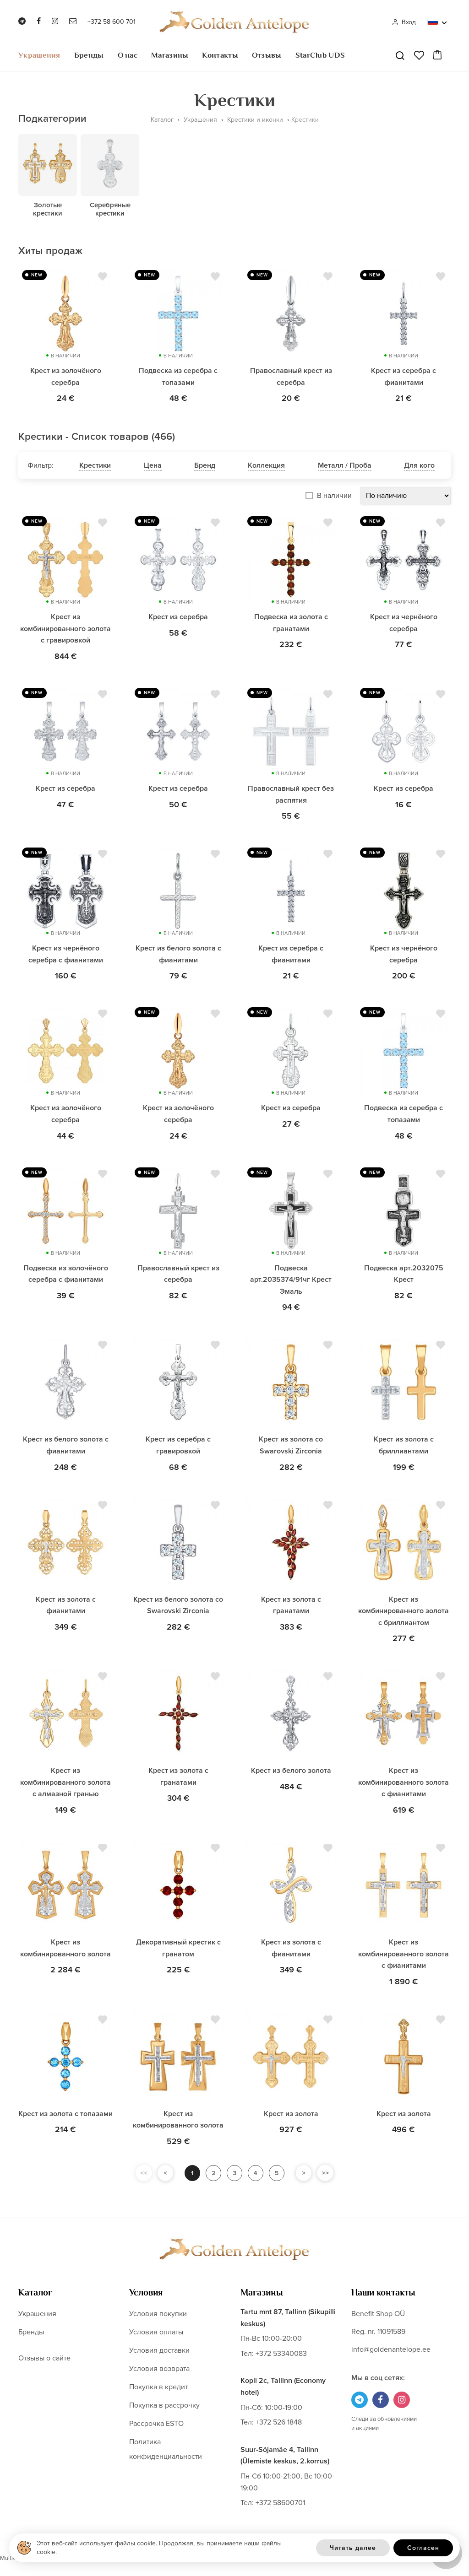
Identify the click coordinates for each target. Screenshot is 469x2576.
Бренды (89, 55)
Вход (404, 22)
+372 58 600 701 (111, 22)
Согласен (423, 2548)
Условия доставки (159, 2350)
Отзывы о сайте (44, 2358)
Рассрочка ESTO (156, 2423)
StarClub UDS (320, 55)
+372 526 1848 (279, 2422)
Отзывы (267, 55)
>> (329, 2173)
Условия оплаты (156, 2332)
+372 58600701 (280, 2502)
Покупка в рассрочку (164, 2405)
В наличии (334, 495)
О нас (128, 55)
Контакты (220, 55)
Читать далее (353, 2548)
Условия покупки (158, 2313)
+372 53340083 (281, 2353)
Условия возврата (159, 2368)
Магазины (169, 55)
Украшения (39, 55)
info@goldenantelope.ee (391, 2349)
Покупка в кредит (158, 2387)
